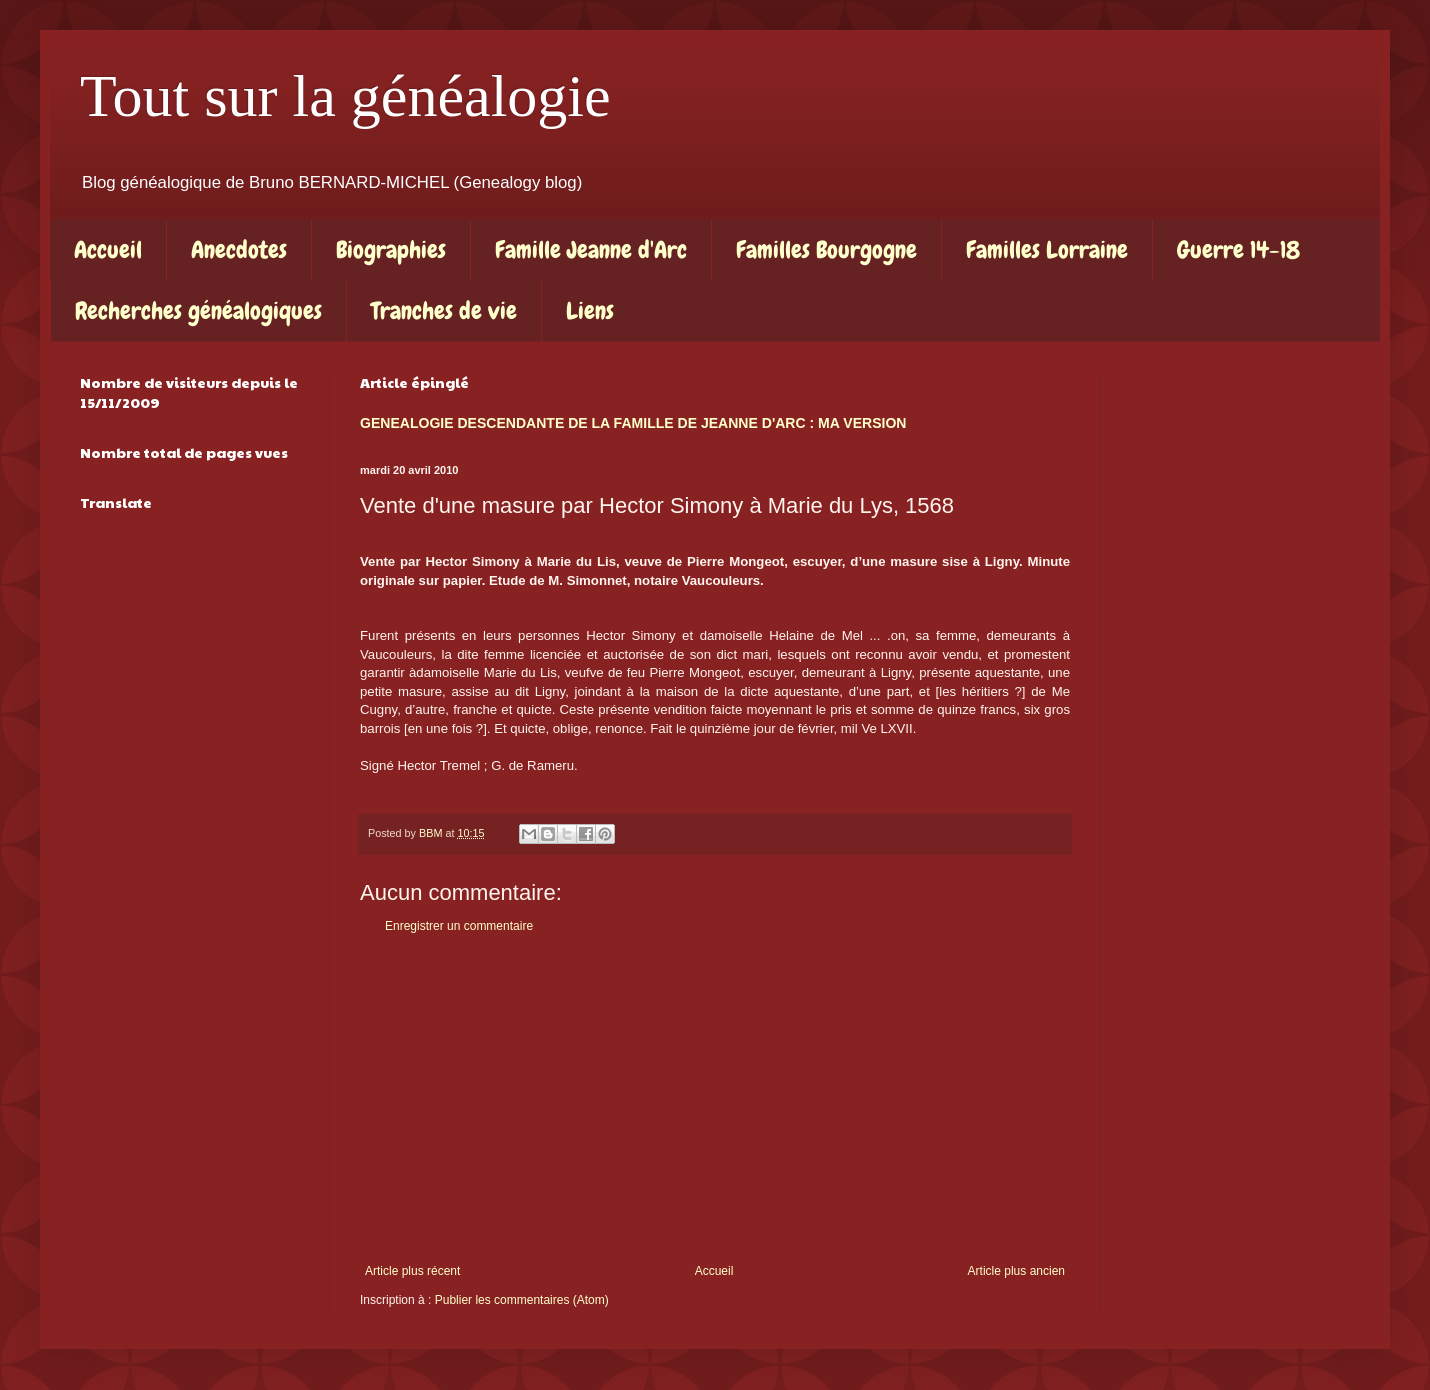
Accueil (108, 249)
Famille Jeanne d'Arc (591, 249)
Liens (590, 310)
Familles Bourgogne (826, 249)
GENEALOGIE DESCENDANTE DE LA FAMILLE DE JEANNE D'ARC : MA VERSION (633, 423)
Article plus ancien (1016, 1271)
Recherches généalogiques (198, 310)
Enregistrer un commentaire (459, 926)
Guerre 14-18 (1238, 249)
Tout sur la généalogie (345, 96)
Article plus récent (412, 1271)
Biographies (391, 249)
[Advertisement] (715, 1099)
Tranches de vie (444, 310)
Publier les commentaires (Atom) (522, 1300)
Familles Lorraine (1047, 249)
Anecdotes (239, 249)
